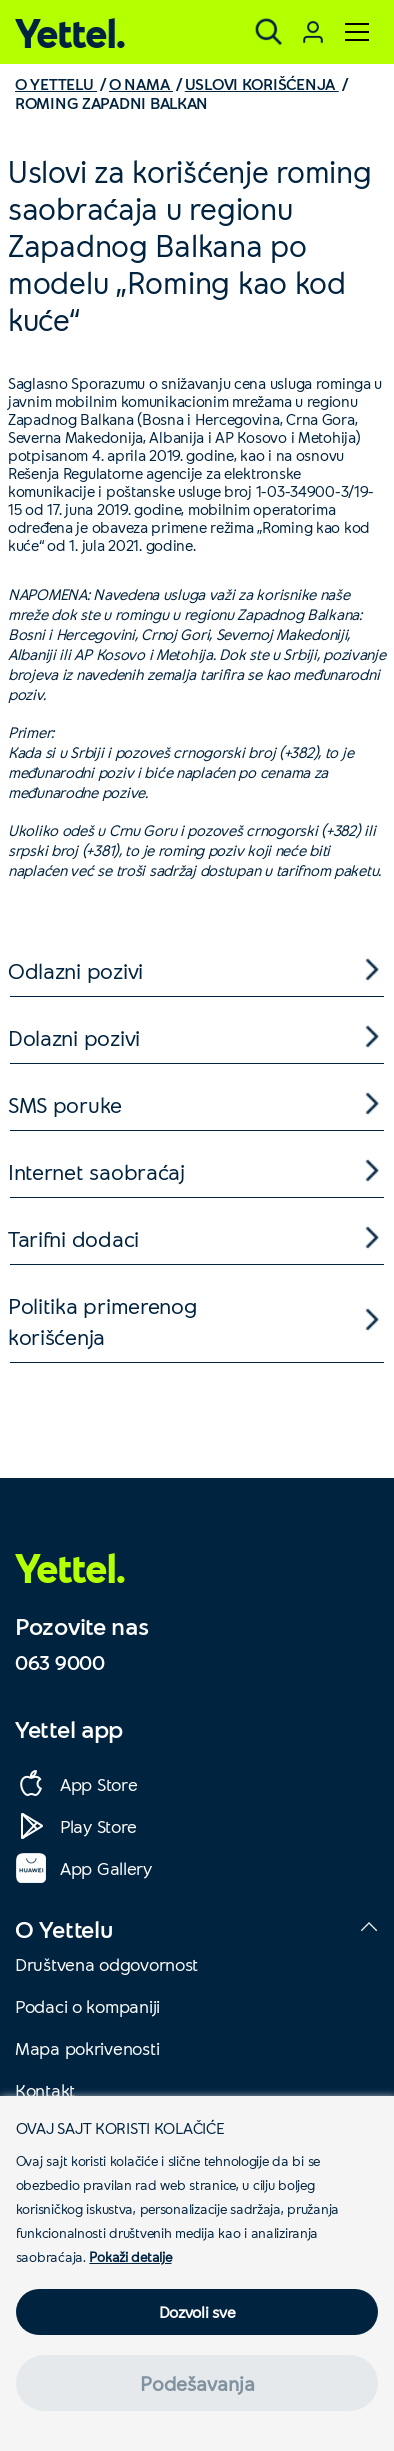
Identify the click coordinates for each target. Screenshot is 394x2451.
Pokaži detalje (130, 2256)
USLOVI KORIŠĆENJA (262, 83)
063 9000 (60, 1662)
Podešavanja (197, 2383)
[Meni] (357, 32)
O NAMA (141, 83)
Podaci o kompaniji (87, 2006)
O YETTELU (56, 83)
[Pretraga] (269, 32)
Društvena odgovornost (106, 1964)
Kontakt (45, 2090)
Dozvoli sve (197, 2311)
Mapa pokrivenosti (87, 2048)
